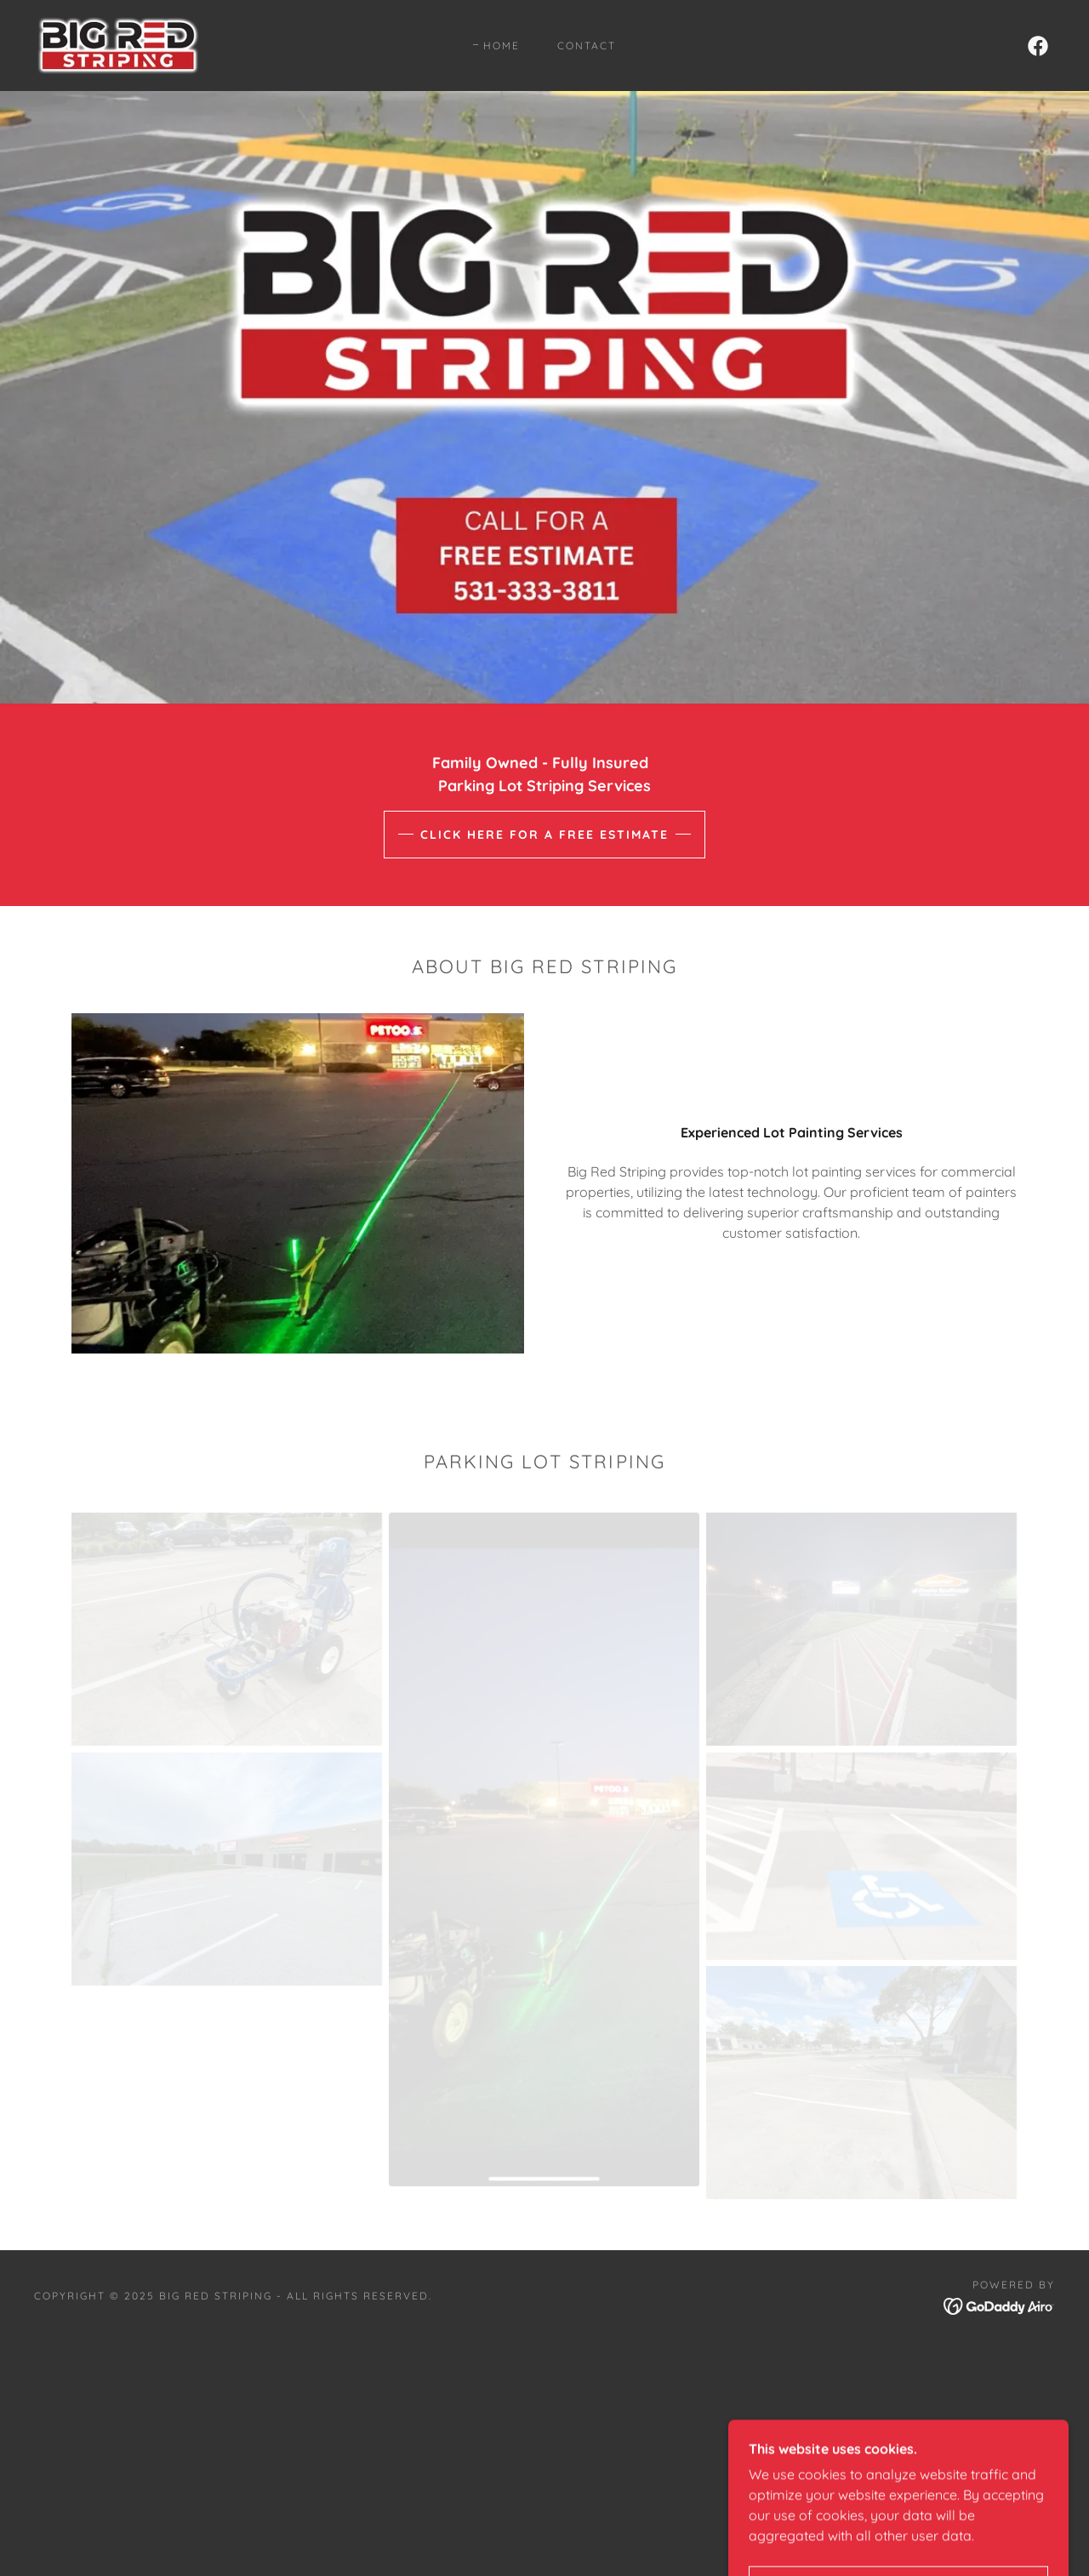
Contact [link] (586, 45)
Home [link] (501, 45)
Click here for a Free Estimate (544, 834)
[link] (118, 44)
